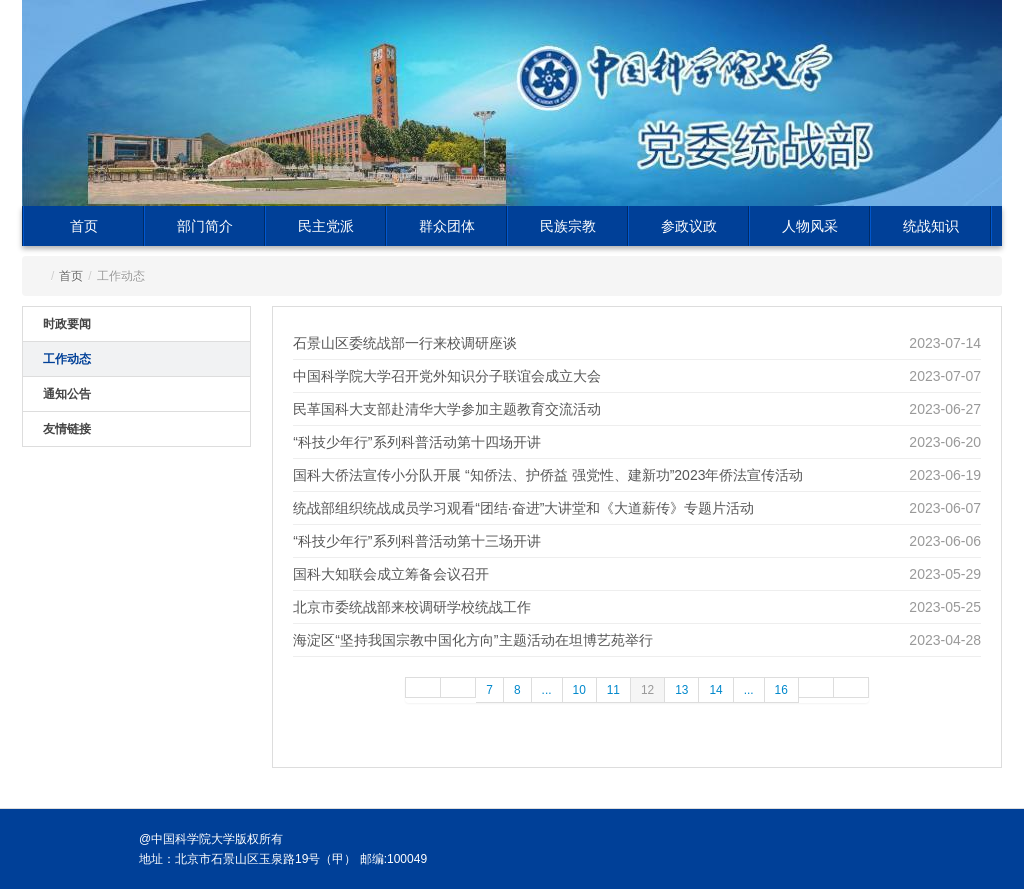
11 (613, 690)
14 (715, 690)
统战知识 (931, 226)
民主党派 (326, 226)
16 (781, 690)
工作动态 (67, 359)
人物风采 (810, 226)
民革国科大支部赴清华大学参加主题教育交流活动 (447, 409)
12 (647, 690)
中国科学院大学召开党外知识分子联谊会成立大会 (447, 376)
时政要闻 (67, 324)
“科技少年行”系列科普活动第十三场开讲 (416, 541)
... (547, 690)
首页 (84, 226)
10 (579, 690)
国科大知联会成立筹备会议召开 (391, 574)
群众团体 (447, 226)
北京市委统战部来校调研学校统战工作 (412, 607)
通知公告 (67, 394)
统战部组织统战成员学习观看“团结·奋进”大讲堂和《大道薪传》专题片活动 (523, 508)
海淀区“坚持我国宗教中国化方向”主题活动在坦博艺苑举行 (472, 640)
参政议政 (689, 226)
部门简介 (205, 226)
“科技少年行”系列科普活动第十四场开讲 (416, 442)
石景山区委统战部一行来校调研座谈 (405, 343)
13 (681, 690)
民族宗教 (568, 226)
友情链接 (67, 429)
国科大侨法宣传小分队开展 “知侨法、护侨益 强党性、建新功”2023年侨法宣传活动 (548, 475)
